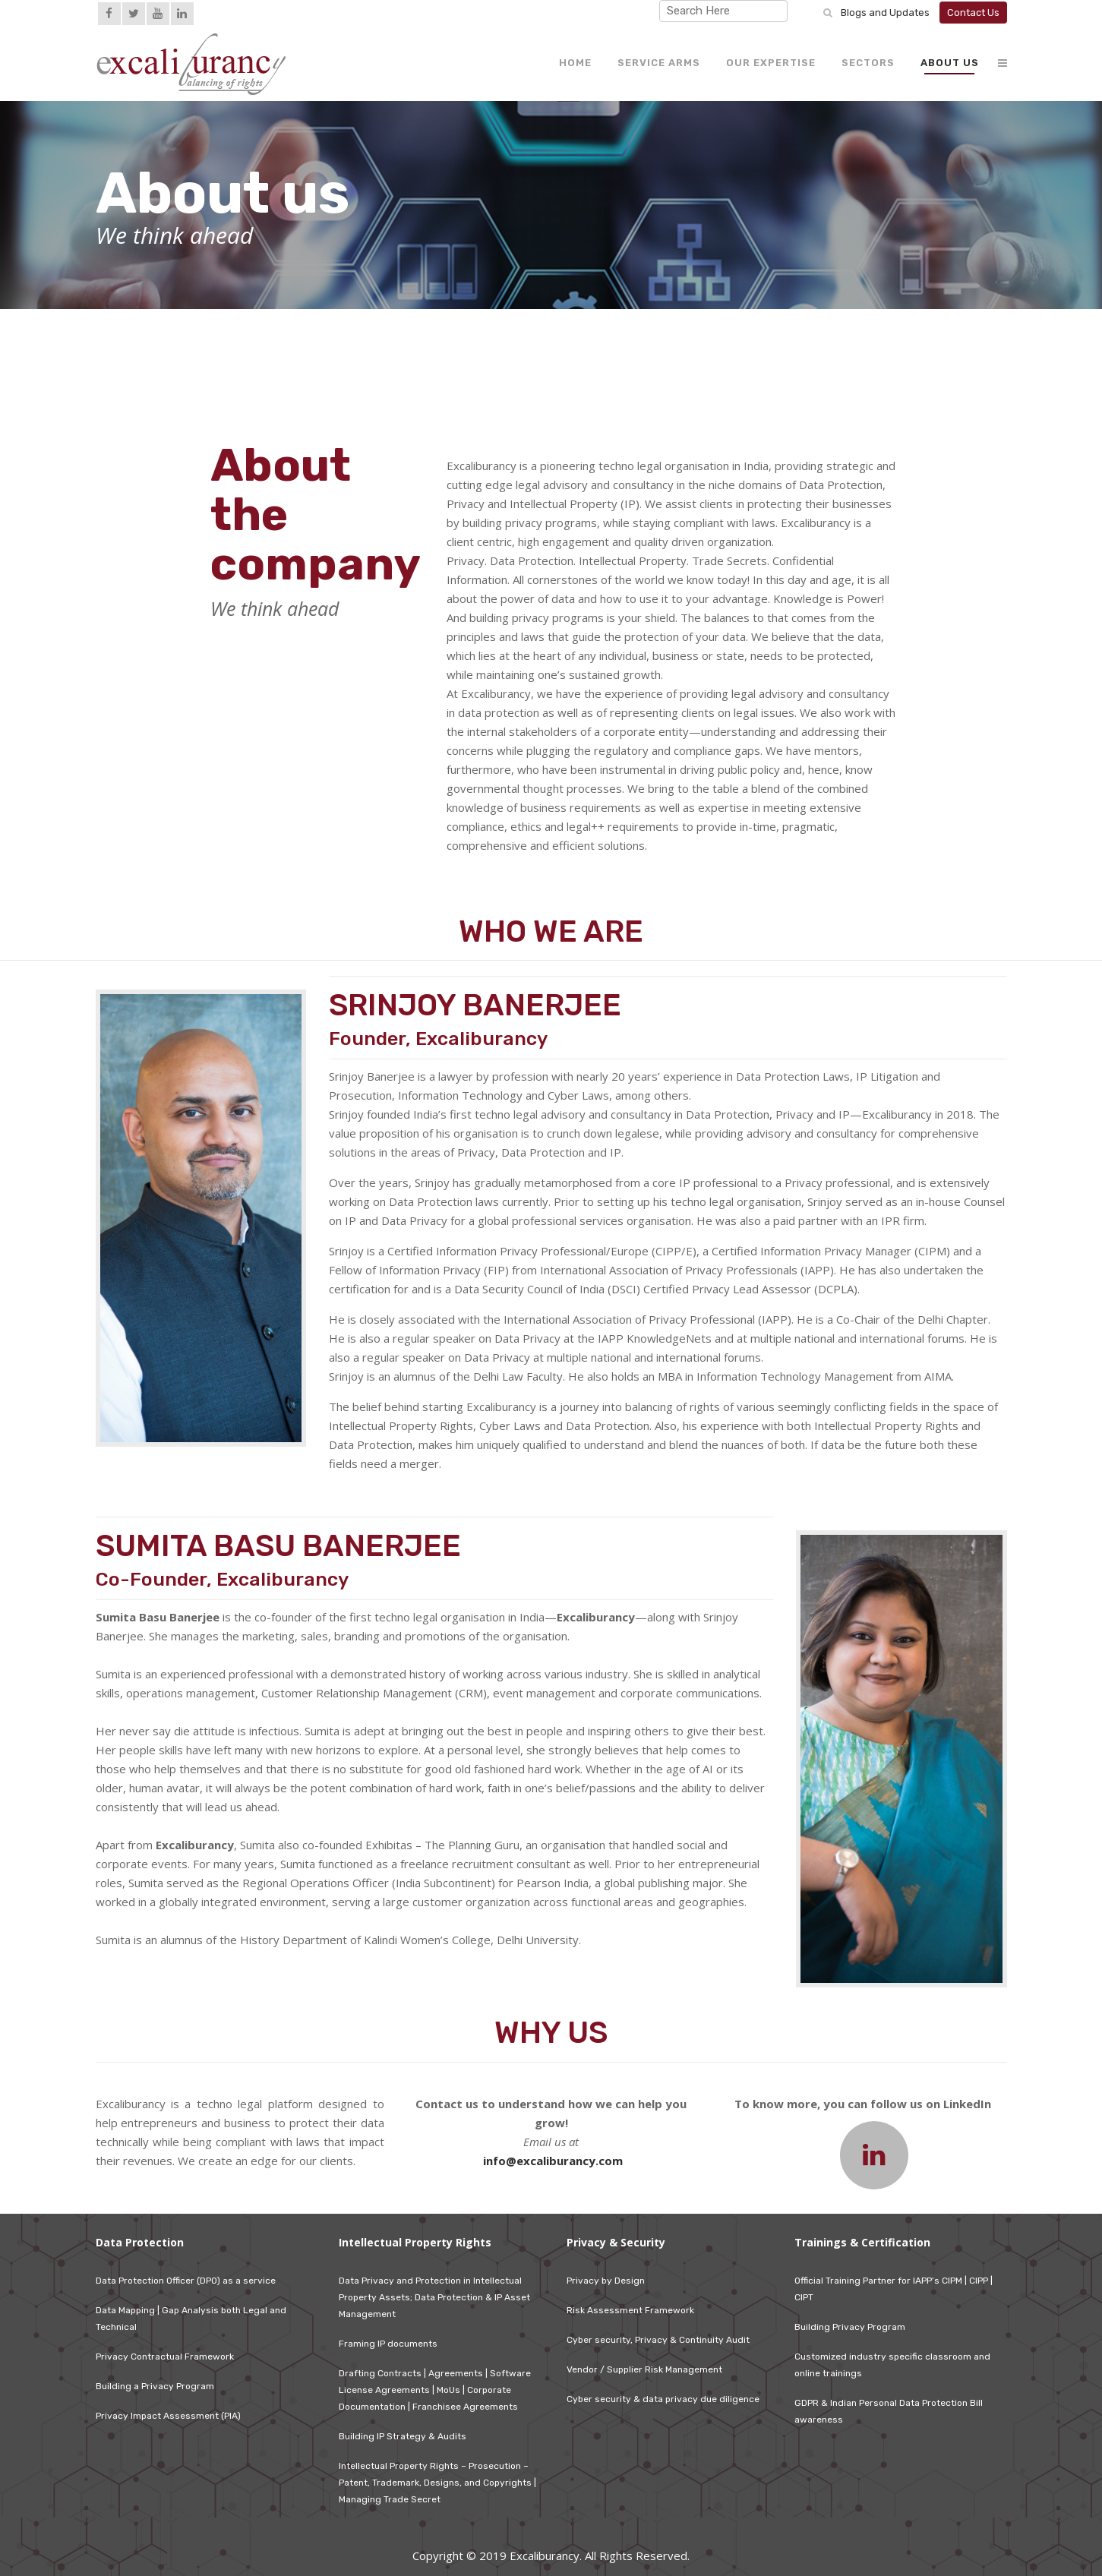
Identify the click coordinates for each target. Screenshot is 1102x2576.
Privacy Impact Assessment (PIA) (168, 2415)
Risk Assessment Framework (630, 2310)
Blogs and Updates (885, 12)
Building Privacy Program (849, 2327)
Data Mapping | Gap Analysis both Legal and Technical (191, 2318)
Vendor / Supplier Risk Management (644, 2369)
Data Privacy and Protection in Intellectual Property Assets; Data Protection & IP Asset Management (434, 2297)
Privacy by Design (606, 2280)
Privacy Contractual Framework (165, 2356)
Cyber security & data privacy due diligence (663, 2399)
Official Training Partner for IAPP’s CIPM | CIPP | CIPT (893, 2289)
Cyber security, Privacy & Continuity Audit (658, 2339)
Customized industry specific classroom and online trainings (892, 2365)
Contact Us (973, 12)
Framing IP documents (388, 2343)
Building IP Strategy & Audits (402, 2436)
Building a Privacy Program (155, 2386)
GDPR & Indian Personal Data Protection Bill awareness (888, 2411)
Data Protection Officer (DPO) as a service (186, 2280)
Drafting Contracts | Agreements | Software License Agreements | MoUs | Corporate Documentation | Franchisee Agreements (435, 2390)
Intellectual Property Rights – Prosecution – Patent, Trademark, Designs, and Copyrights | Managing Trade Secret (437, 2483)
